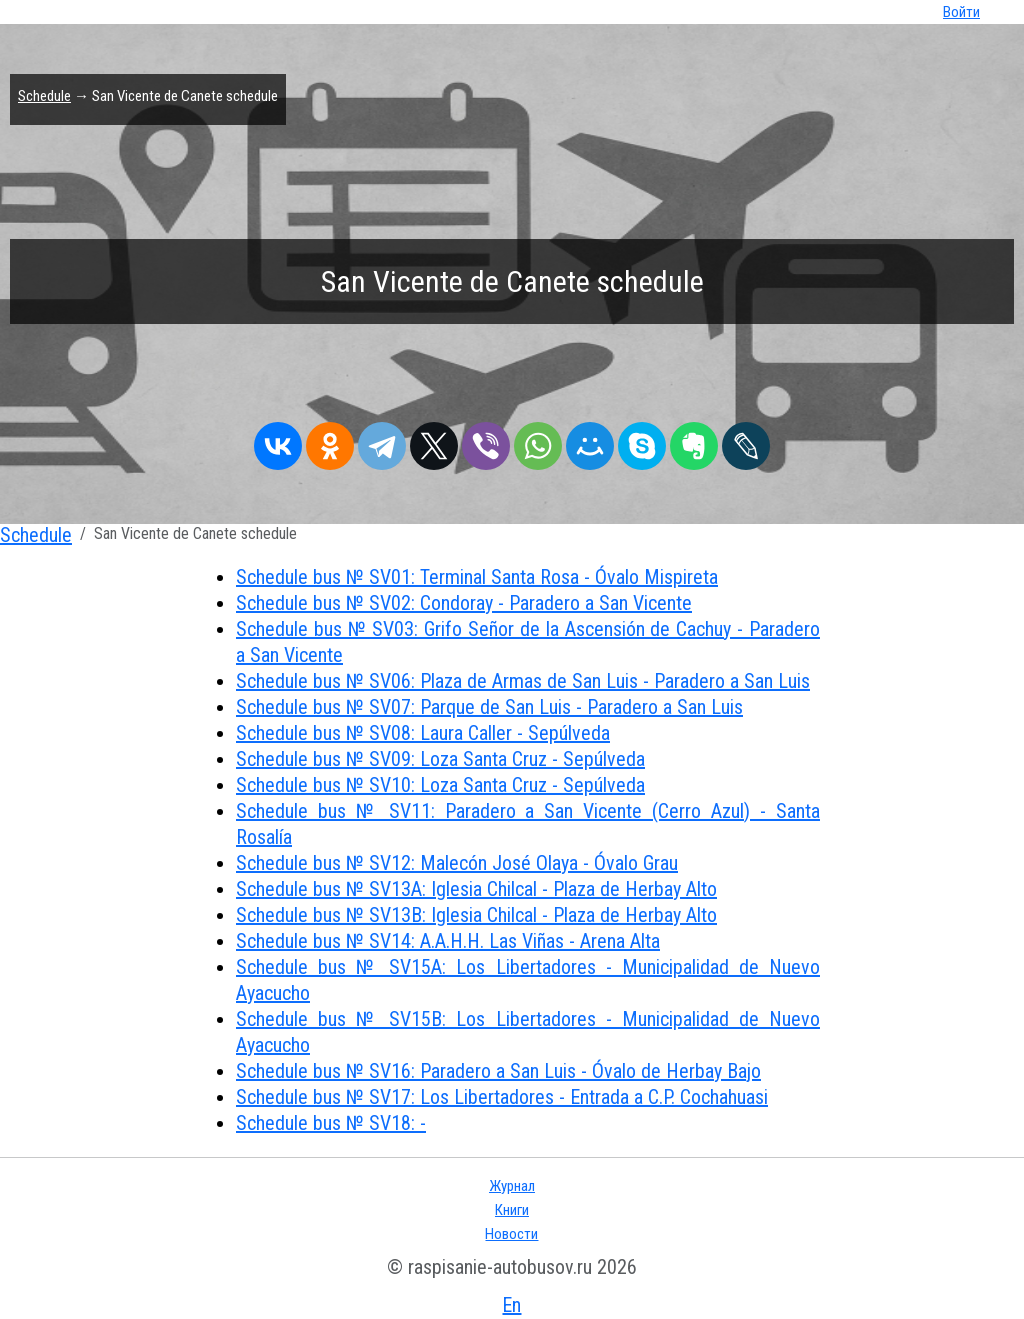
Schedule (44, 96)
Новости (511, 1234)
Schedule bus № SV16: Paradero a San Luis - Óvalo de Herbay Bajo (498, 1071)
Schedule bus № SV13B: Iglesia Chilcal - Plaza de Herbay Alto (476, 915)
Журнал (512, 1186)
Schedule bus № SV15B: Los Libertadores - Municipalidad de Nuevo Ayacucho (528, 1032)
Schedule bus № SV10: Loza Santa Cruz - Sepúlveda (440, 785)
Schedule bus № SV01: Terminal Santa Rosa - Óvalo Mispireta (477, 577)
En (511, 1305)
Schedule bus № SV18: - (331, 1123)
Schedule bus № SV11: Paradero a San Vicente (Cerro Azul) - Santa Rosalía (528, 824)
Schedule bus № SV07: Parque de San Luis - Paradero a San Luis (489, 707)
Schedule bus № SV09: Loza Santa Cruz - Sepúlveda (440, 759)
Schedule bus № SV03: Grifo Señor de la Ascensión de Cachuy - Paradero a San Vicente (528, 642)
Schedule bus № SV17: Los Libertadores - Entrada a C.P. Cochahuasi (502, 1097)
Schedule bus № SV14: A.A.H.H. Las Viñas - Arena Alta (448, 941)
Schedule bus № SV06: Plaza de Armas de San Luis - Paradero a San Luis (523, 681)
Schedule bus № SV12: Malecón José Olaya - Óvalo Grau (457, 863)
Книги (512, 1210)
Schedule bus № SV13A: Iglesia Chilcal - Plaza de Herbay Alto (476, 889)
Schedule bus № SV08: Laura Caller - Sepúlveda (423, 733)
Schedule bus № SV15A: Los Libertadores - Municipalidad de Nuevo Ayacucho (528, 980)
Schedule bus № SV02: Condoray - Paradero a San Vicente (464, 603)
